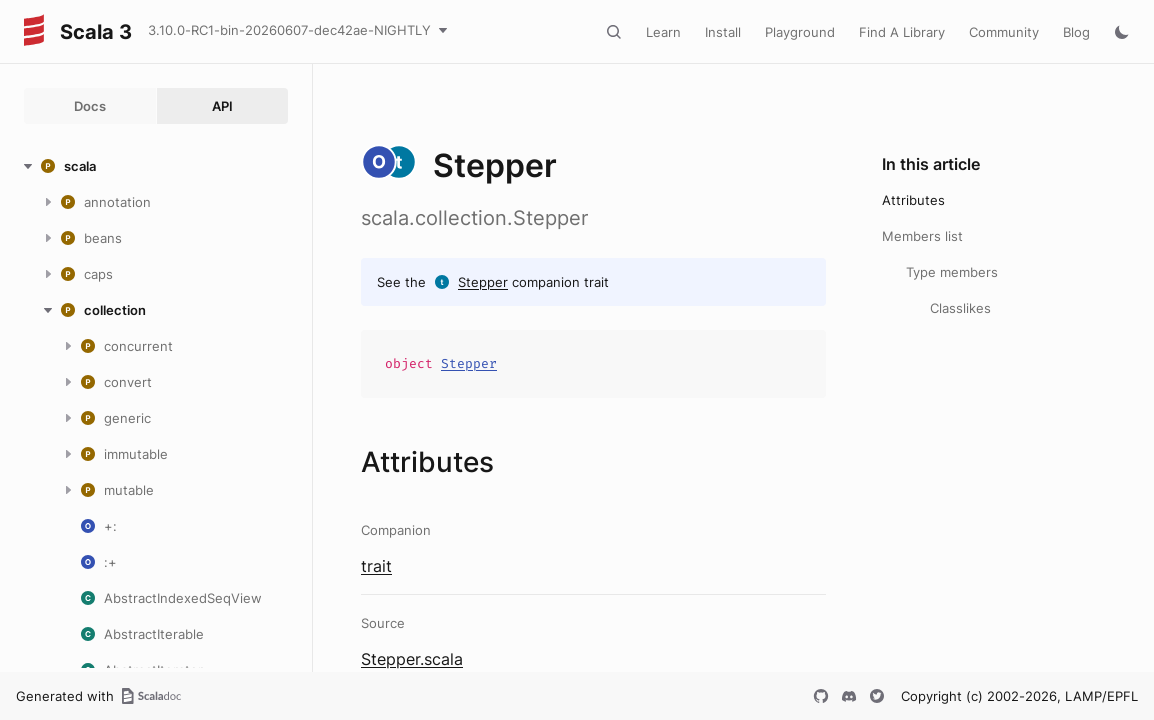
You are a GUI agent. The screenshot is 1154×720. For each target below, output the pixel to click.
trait (376, 566)
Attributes (913, 200)
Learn (663, 32)
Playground (800, 32)
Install (723, 32)
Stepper (483, 282)
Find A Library (902, 32)
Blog (1076, 32)
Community (1004, 32)
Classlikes (960, 308)
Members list (922, 236)
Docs (90, 106)
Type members (952, 272)
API (222, 106)
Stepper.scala (412, 659)
